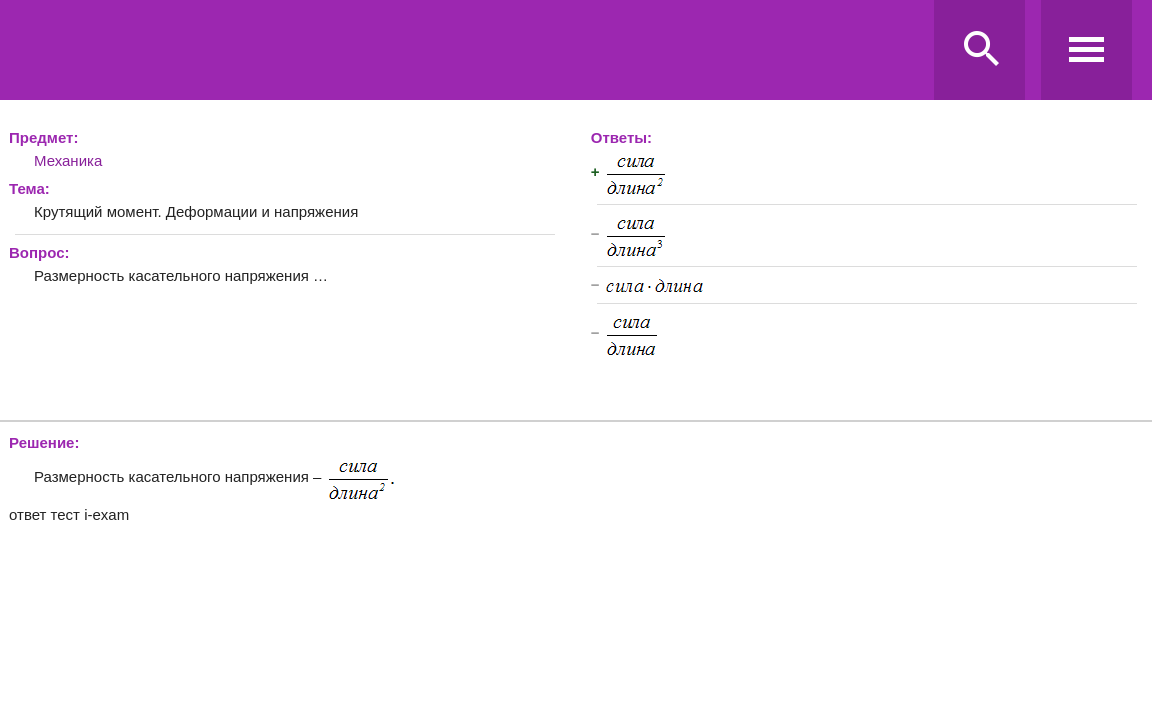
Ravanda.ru (471, 51)
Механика (68, 160)
